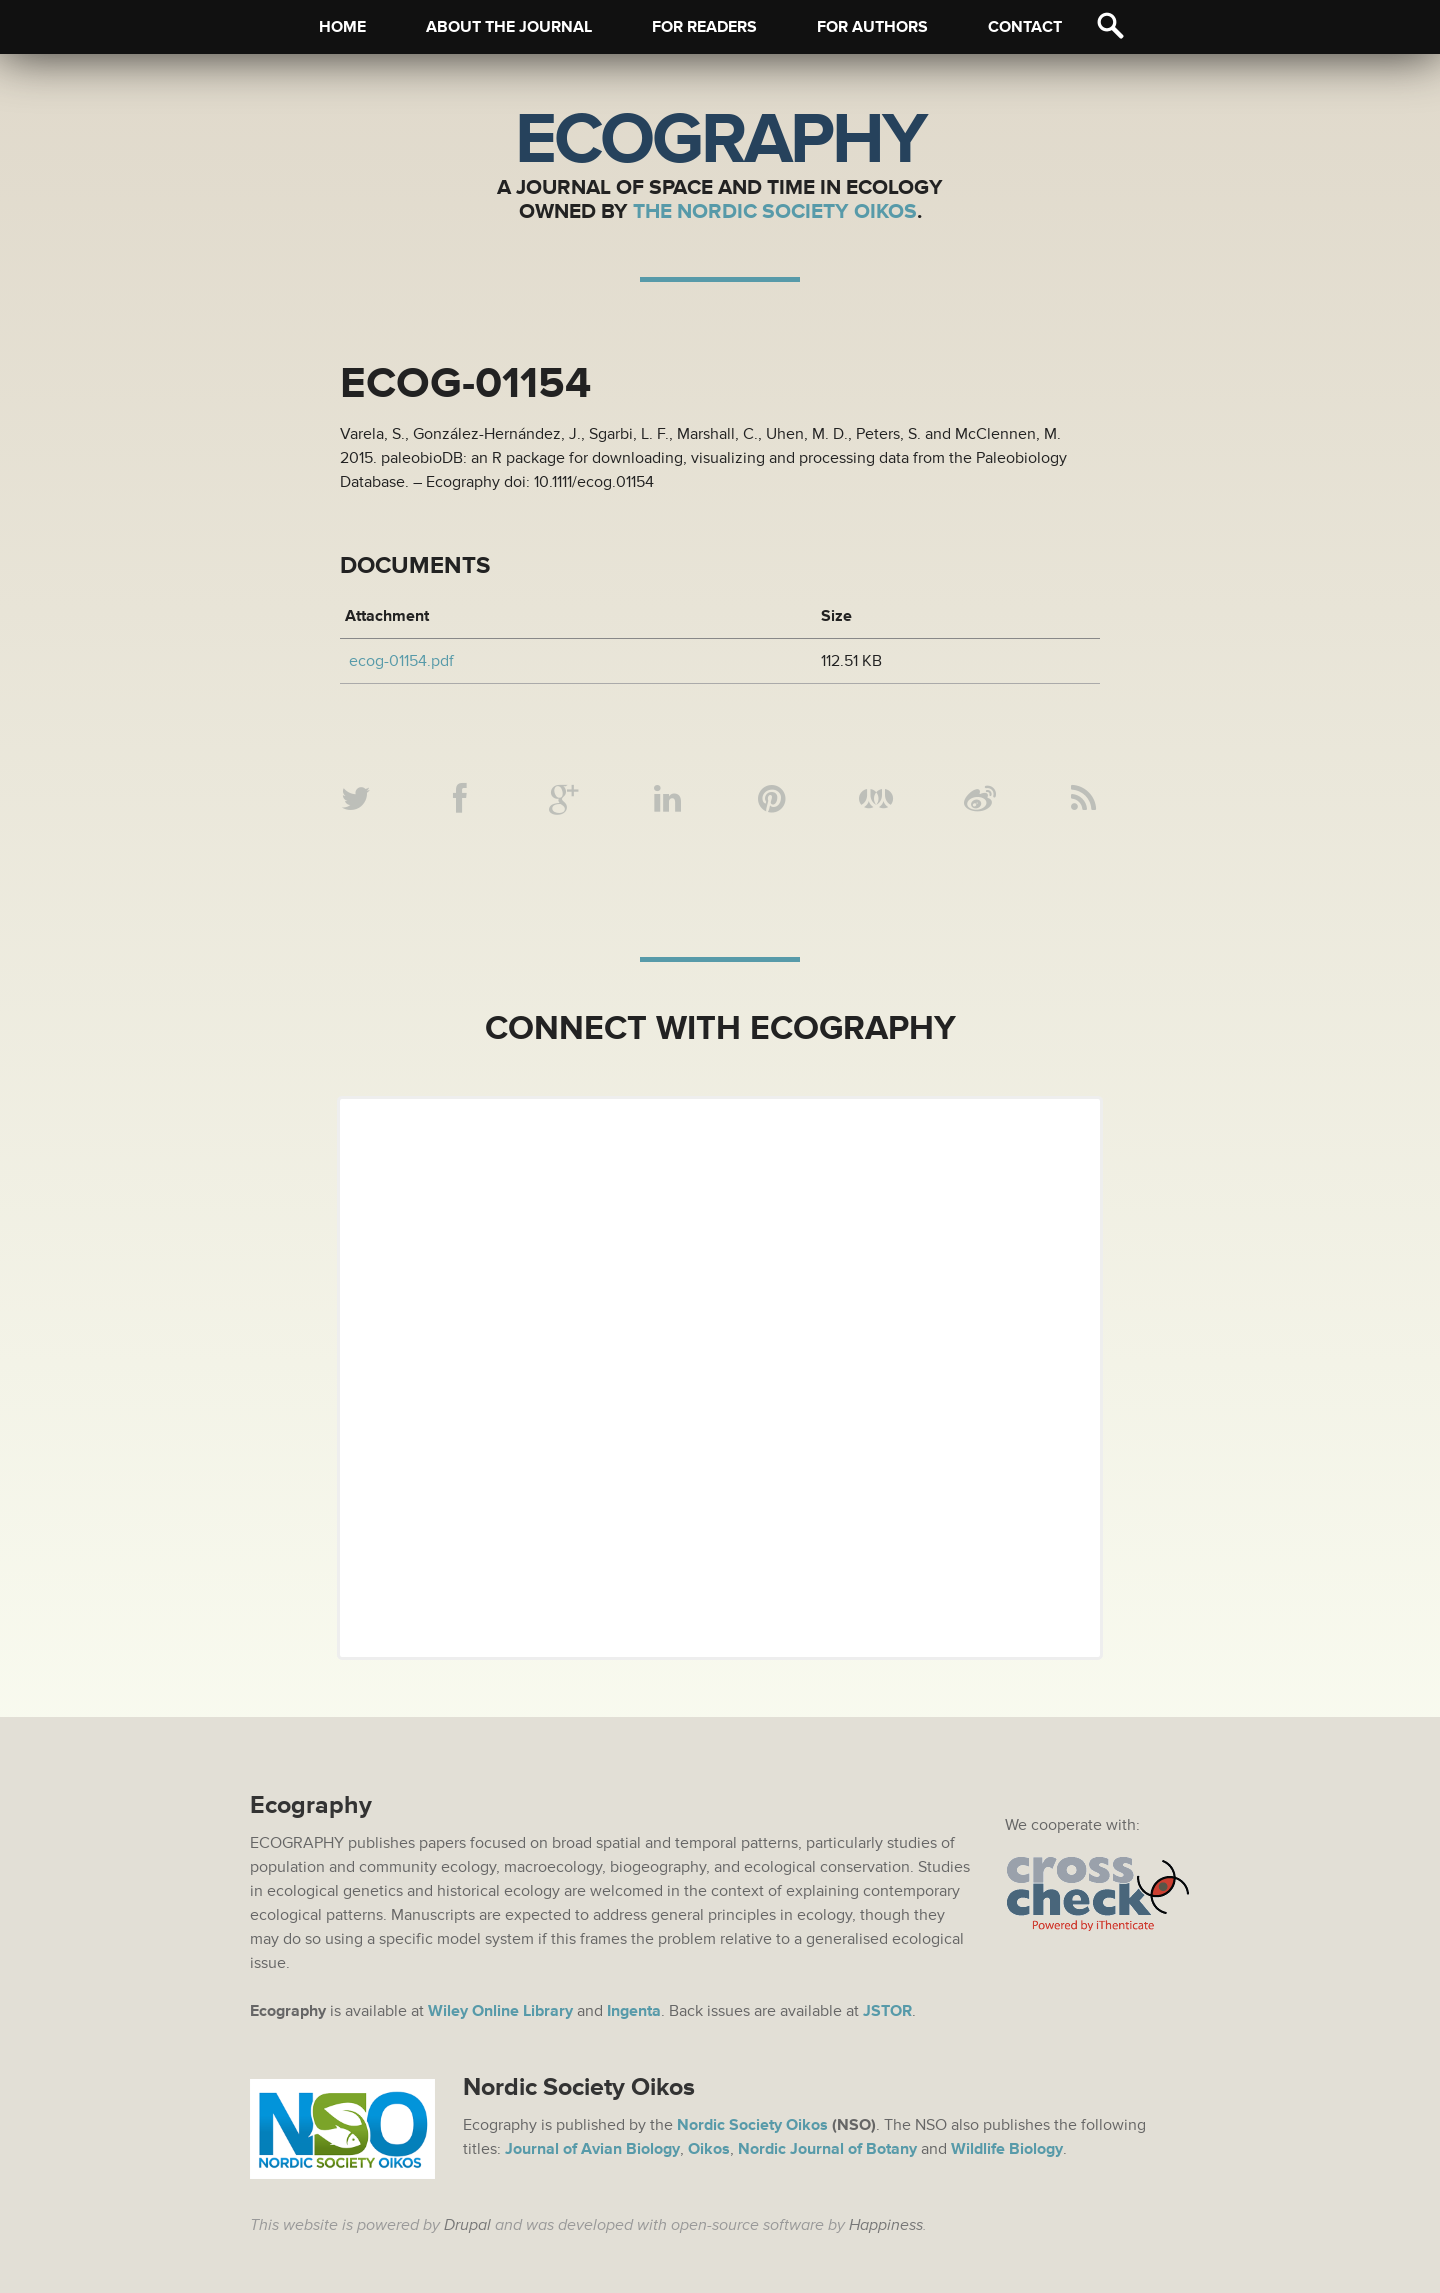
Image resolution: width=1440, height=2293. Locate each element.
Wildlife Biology (1007, 2149)
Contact (1025, 27)
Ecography (720, 140)
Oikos (709, 2149)
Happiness (886, 2225)
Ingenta (634, 2011)
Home (342, 27)
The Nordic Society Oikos (775, 211)
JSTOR (887, 2011)
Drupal (467, 2225)
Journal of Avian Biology (592, 2149)
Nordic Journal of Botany (827, 2149)
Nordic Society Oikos (752, 2125)
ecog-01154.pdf (401, 661)
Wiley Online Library (500, 2011)
